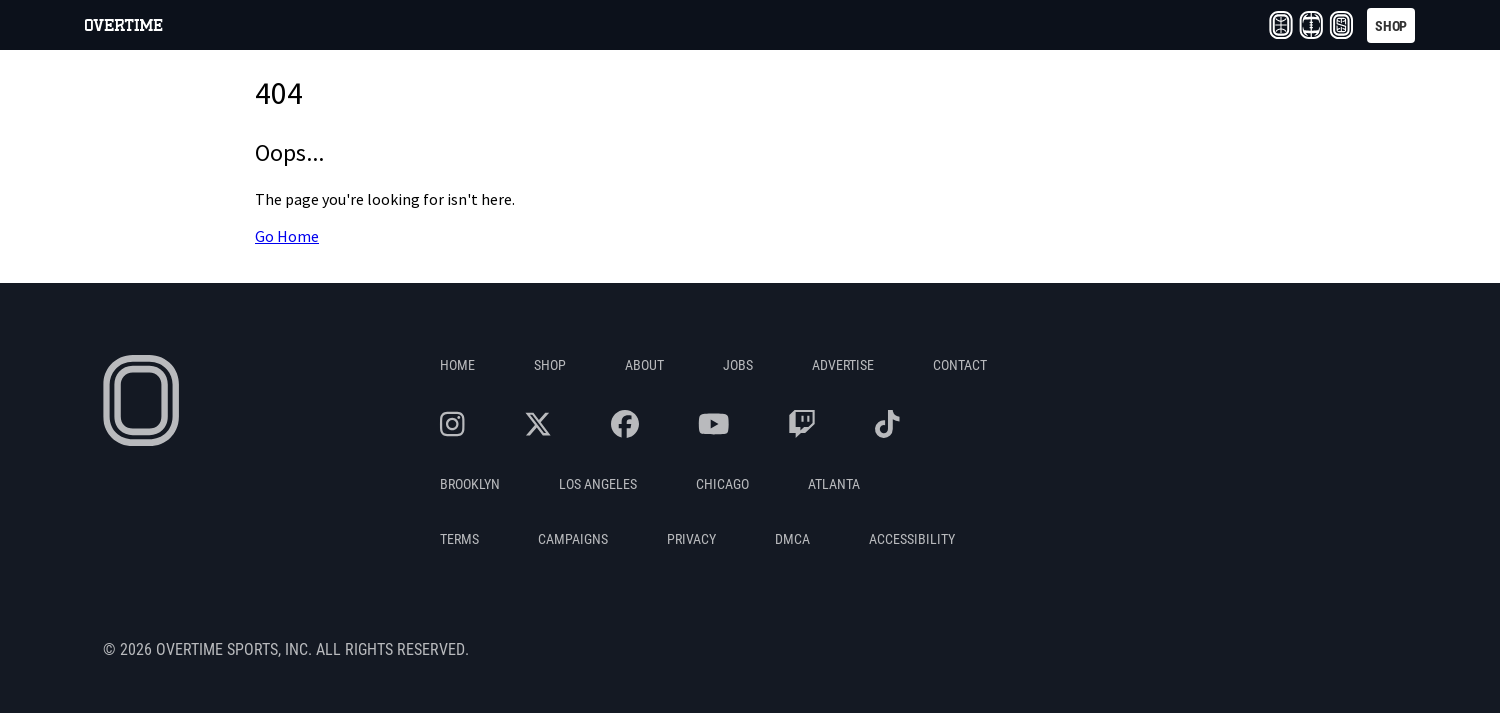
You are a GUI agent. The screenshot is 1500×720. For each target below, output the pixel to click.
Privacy (691, 538)
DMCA (792, 538)
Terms (459, 538)
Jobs (738, 364)
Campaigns (573, 538)
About (644, 364)
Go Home (287, 236)
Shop (550, 364)
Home (457, 364)
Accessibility (912, 538)
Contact (960, 364)
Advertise (843, 364)
